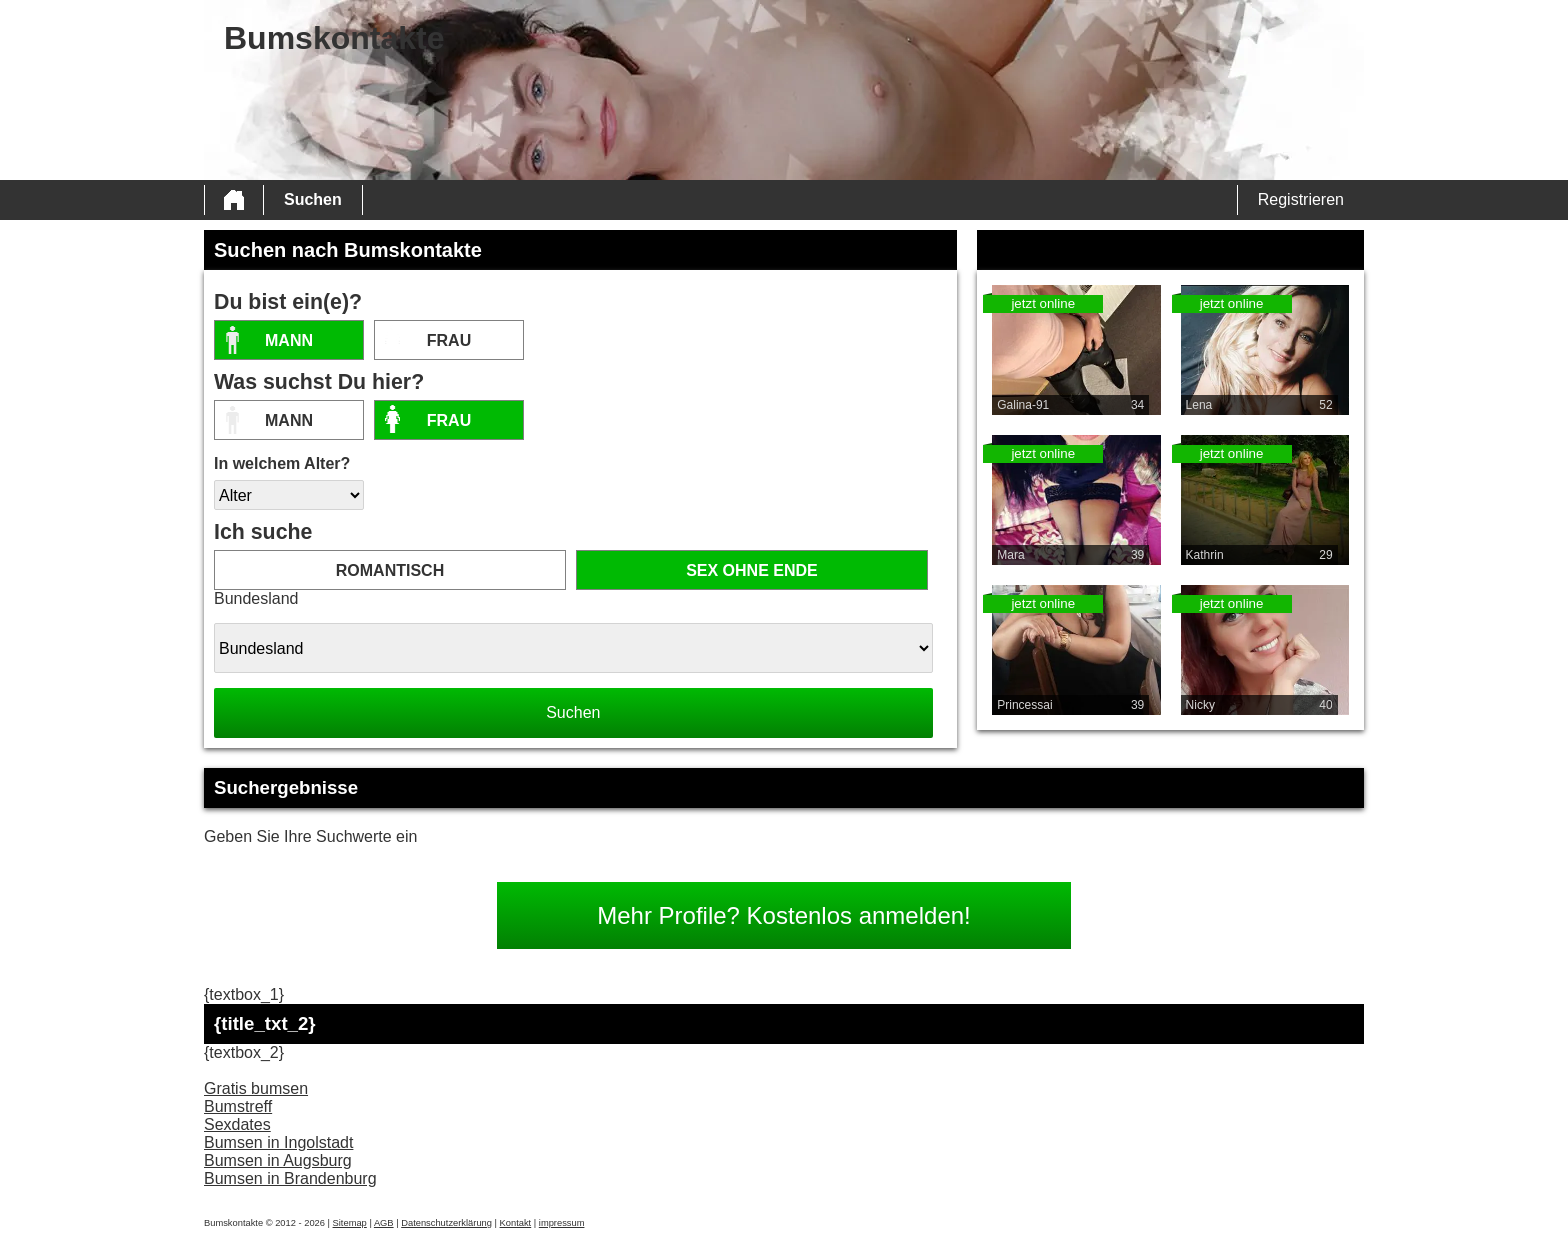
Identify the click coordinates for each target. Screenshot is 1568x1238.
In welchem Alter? (282, 463)
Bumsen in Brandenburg (290, 1178)
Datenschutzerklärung (446, 1223)
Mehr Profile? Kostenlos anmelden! (784, 915)
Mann (289, 340)
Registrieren (1301, 199)
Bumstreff (238, 1106)
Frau (449, 340)
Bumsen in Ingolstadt (278, 1142)
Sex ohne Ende (752, 570)
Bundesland (256, 598)
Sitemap (350, 1223)
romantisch (390, 570)
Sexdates (237, 1124)
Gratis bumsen (256, 1088)
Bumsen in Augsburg (278, 1160)
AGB (384, 1223)
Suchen (313, 199)
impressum (562, 1223)
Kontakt (516, 1223)
